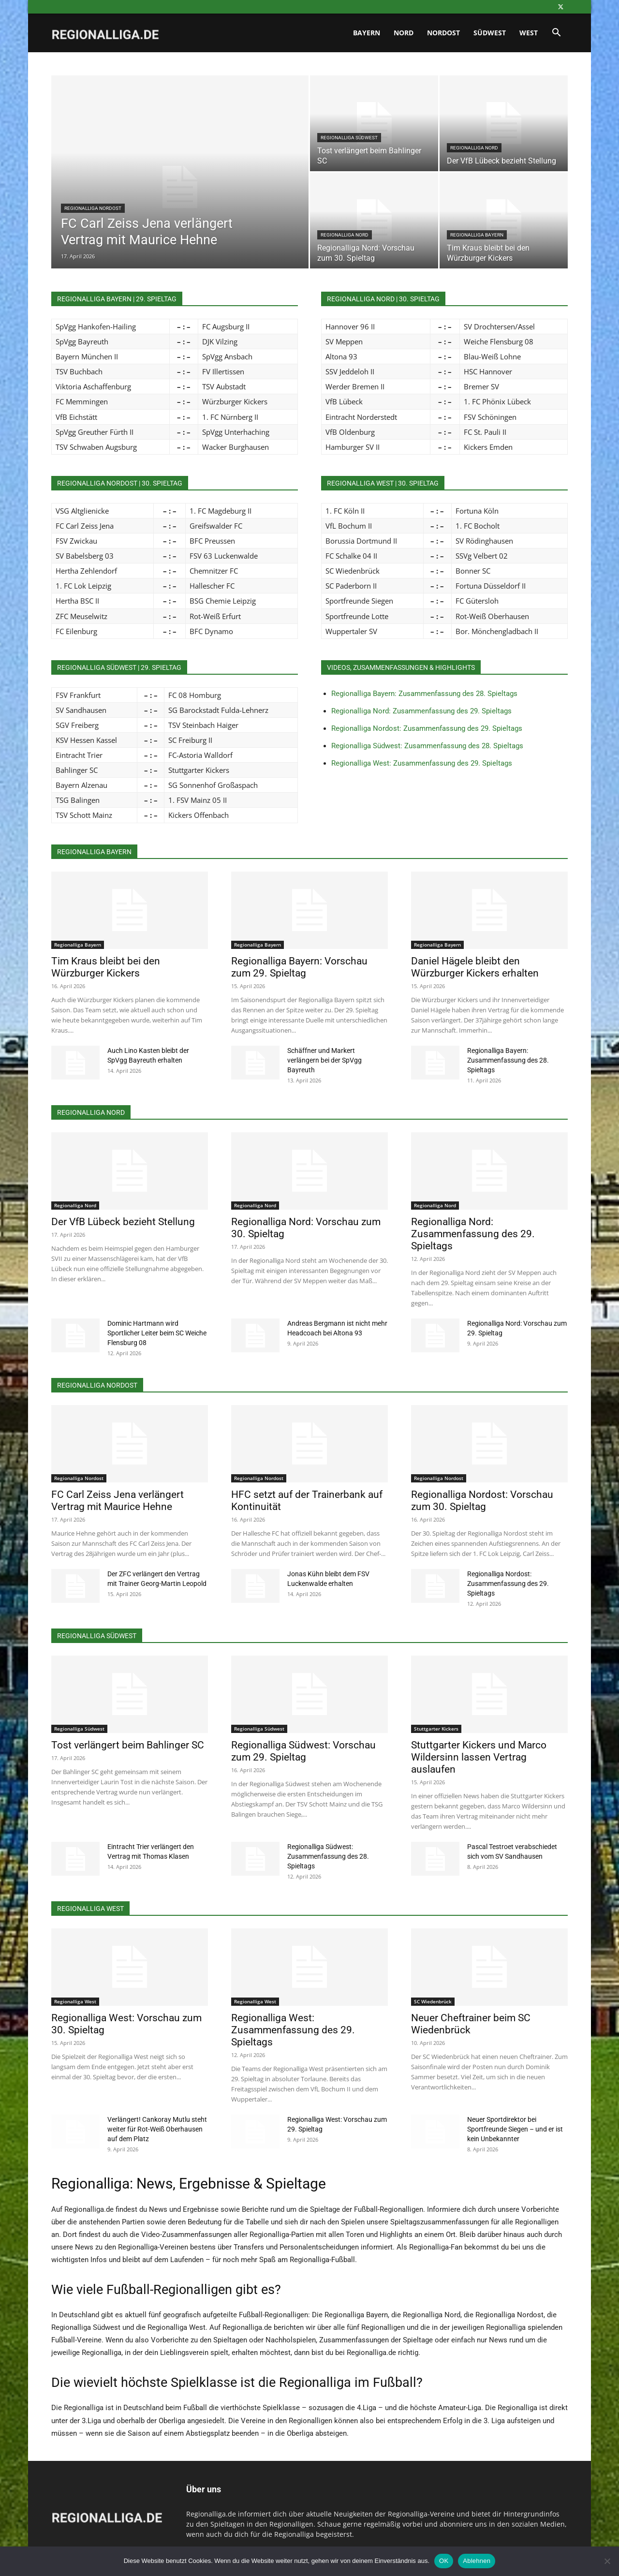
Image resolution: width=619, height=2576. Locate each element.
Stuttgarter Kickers (436, 1728)
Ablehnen (476, 2560)
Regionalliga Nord (474, 147)
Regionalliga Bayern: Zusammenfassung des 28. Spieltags (424, 693)
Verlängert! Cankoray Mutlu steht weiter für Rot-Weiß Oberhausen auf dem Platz (157, 2129)
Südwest (489, 32)
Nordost (443, 32)
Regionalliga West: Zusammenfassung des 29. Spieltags (421, 763)
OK (443, 2560)
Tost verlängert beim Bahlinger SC (127, 1745)
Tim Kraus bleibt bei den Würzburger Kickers (105, 967)
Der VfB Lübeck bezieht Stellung (123, 1222)
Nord (403, 32)
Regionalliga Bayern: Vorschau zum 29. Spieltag (299, 967)
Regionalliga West (75, 2001)
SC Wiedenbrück (433, 2001)
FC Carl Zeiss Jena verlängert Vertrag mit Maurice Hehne (117, 1500)
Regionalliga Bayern (476, 234)
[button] (556, 33)
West (528, 32)
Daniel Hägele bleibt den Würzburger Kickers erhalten (475, 967)
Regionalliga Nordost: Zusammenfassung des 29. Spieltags (426, 728)
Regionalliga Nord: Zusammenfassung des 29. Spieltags (421, 711)
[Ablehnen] (607, 2561)
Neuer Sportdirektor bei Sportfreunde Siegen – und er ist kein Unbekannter (515, 2129)
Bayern (366, 32)
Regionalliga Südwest (349, 137)
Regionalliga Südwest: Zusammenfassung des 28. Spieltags (427, 745)
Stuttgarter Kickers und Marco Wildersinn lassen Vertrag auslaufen (478, 1757)
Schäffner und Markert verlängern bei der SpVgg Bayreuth (324, 1060)
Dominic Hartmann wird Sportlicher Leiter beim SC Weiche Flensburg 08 (156, 1333)
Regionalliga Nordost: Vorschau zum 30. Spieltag (482, 1500)
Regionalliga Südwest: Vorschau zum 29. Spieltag (303, 1751)
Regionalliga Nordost (92, 208)
